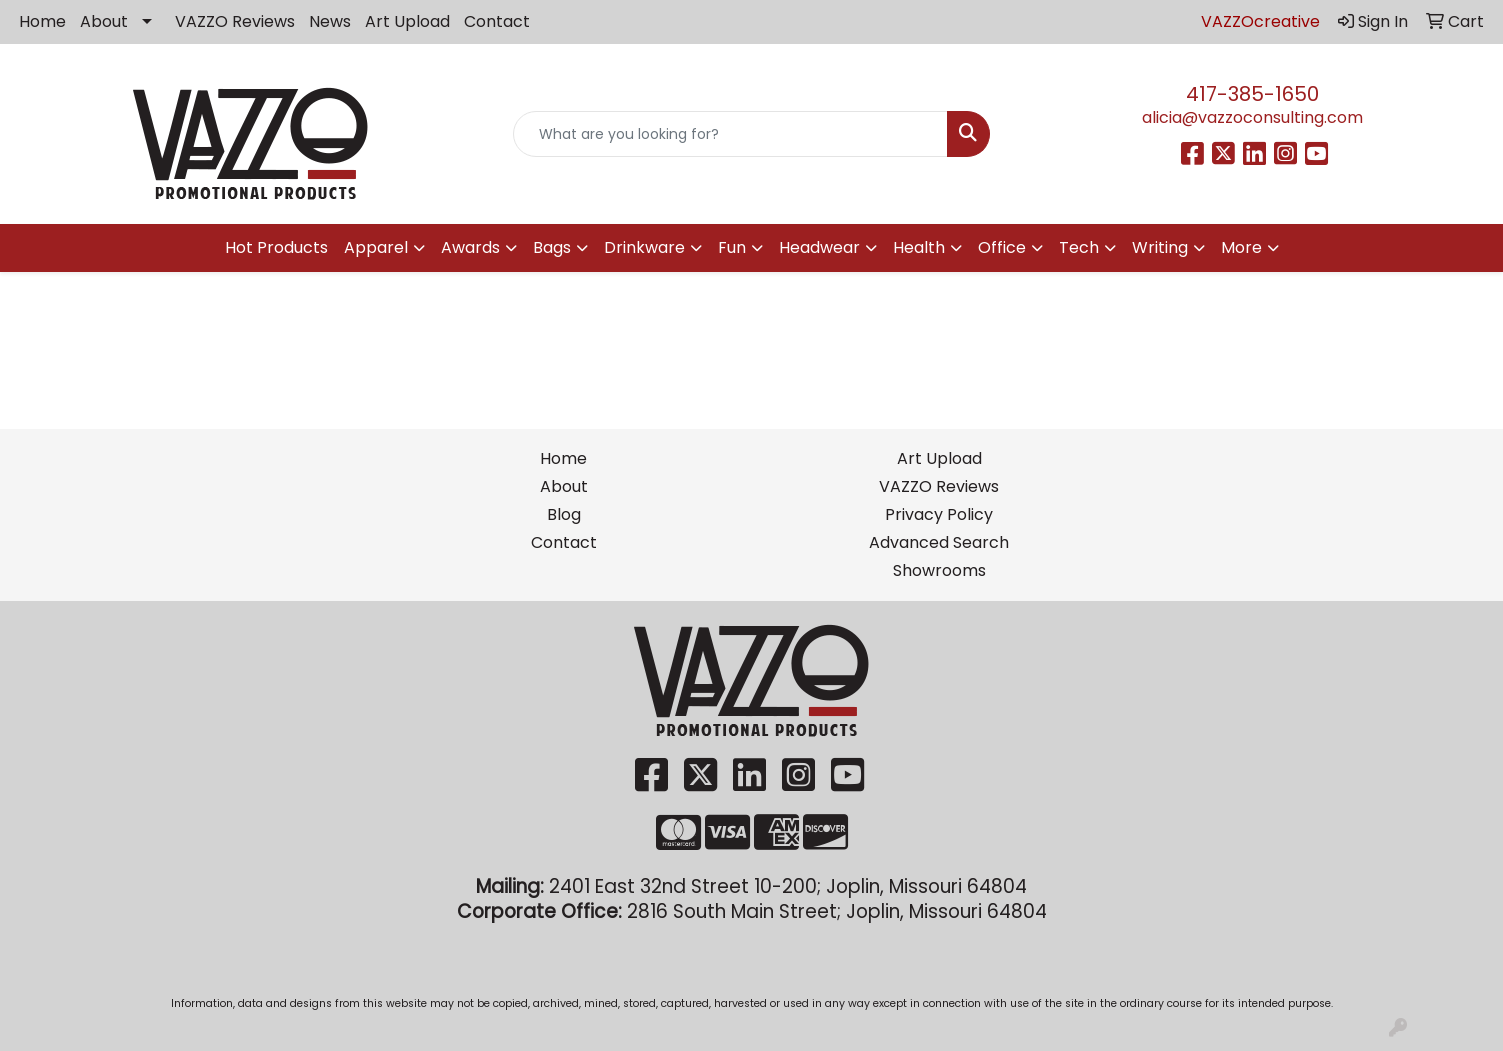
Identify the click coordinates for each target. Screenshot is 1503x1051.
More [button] (1241, 247)
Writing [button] (1160, 247)
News (330, 21)
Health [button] (919, 247)
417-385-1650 (1252, 94)
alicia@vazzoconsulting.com (1252, 117)
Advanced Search (939, 542)
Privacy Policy (939, 514)
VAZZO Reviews (235, 21)
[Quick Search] (730, 134)
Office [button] (1002, 247)
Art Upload (407, 21)
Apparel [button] (376, 247)
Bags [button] (552, 247)
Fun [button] (732, 247)
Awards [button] (470, 247)
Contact (497, 21)
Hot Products (276, 247)
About (104, 21)
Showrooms (939, 570)
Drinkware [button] (644, 247)
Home (42, 21)
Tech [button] (1079, 247)
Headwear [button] (819, 247)
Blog (564, 514)
